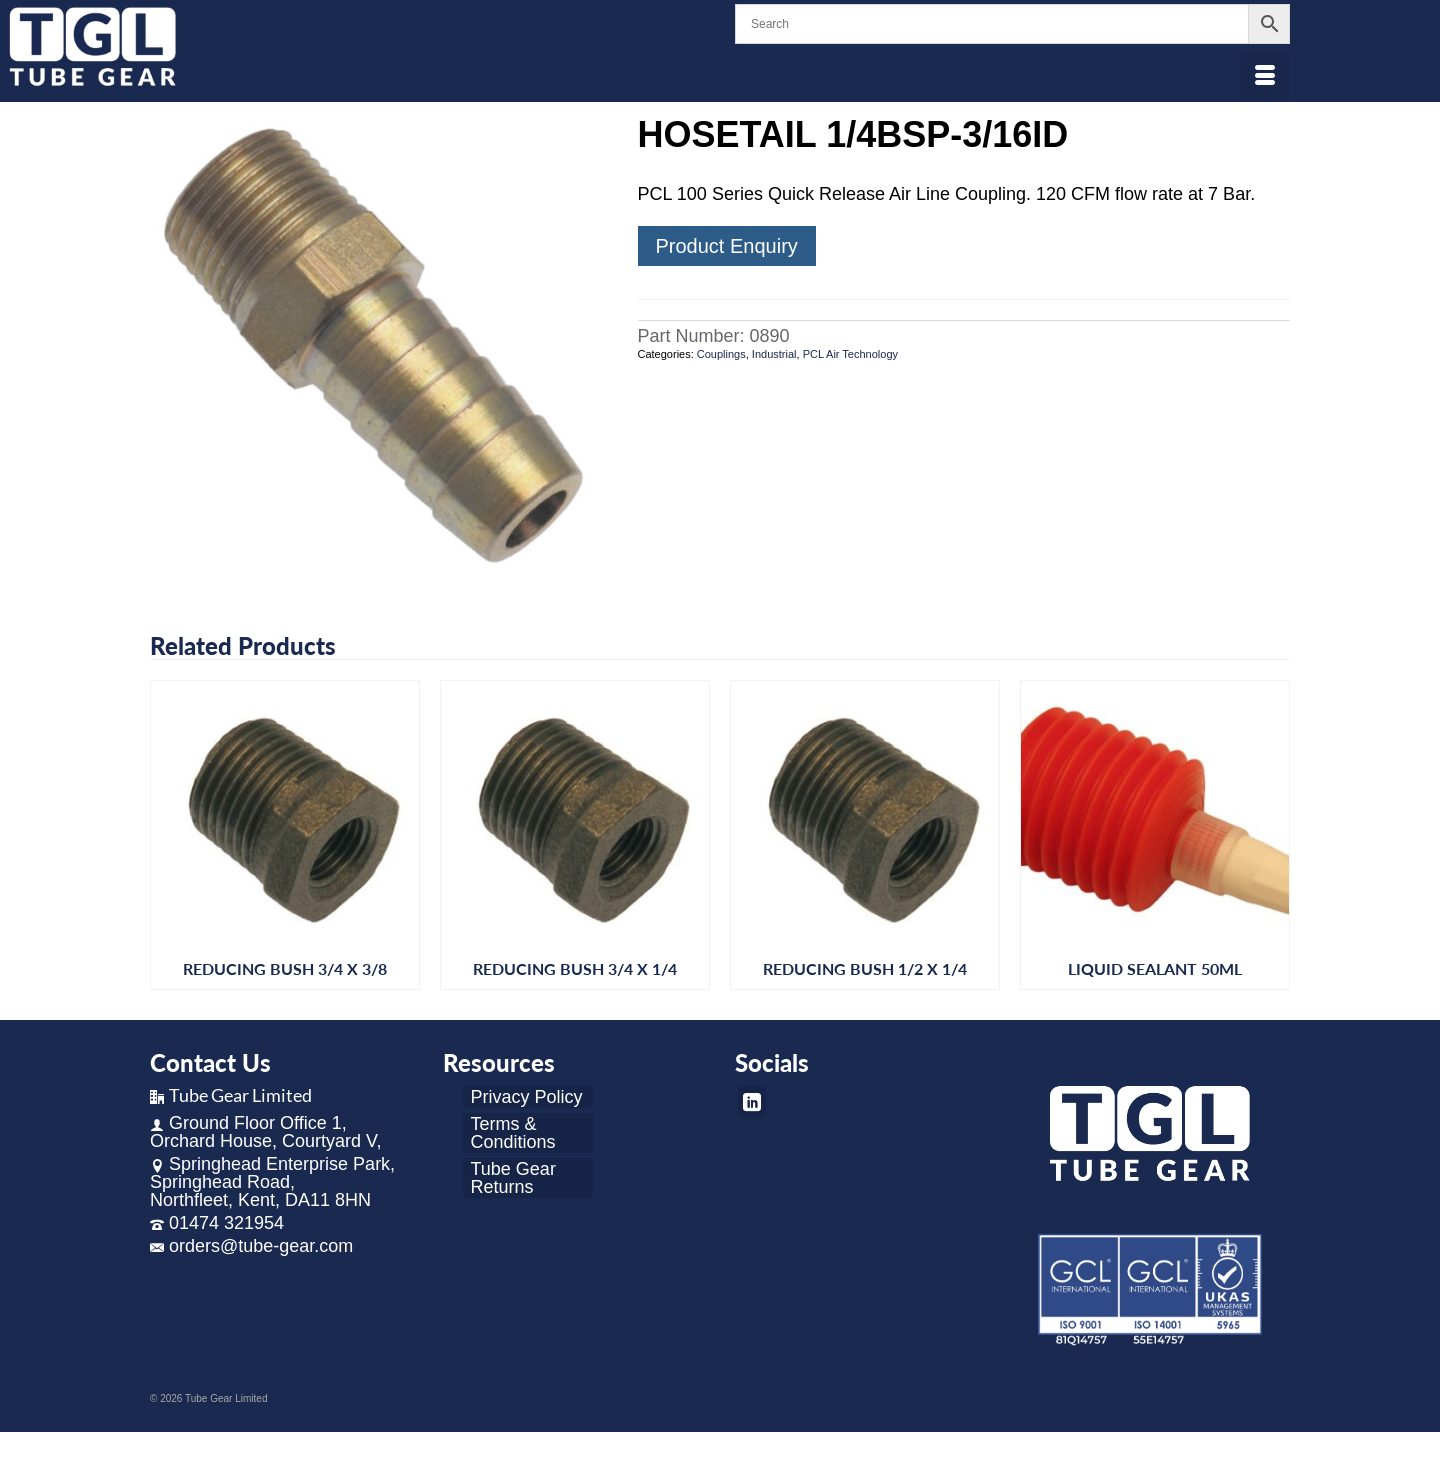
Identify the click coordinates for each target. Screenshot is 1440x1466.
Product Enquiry (727, 246)
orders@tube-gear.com (251, 1246)
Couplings (721, 354)
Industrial (774, 354)
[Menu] (1265, 77)
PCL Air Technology (850, 354)
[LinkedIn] (752, 1101)
